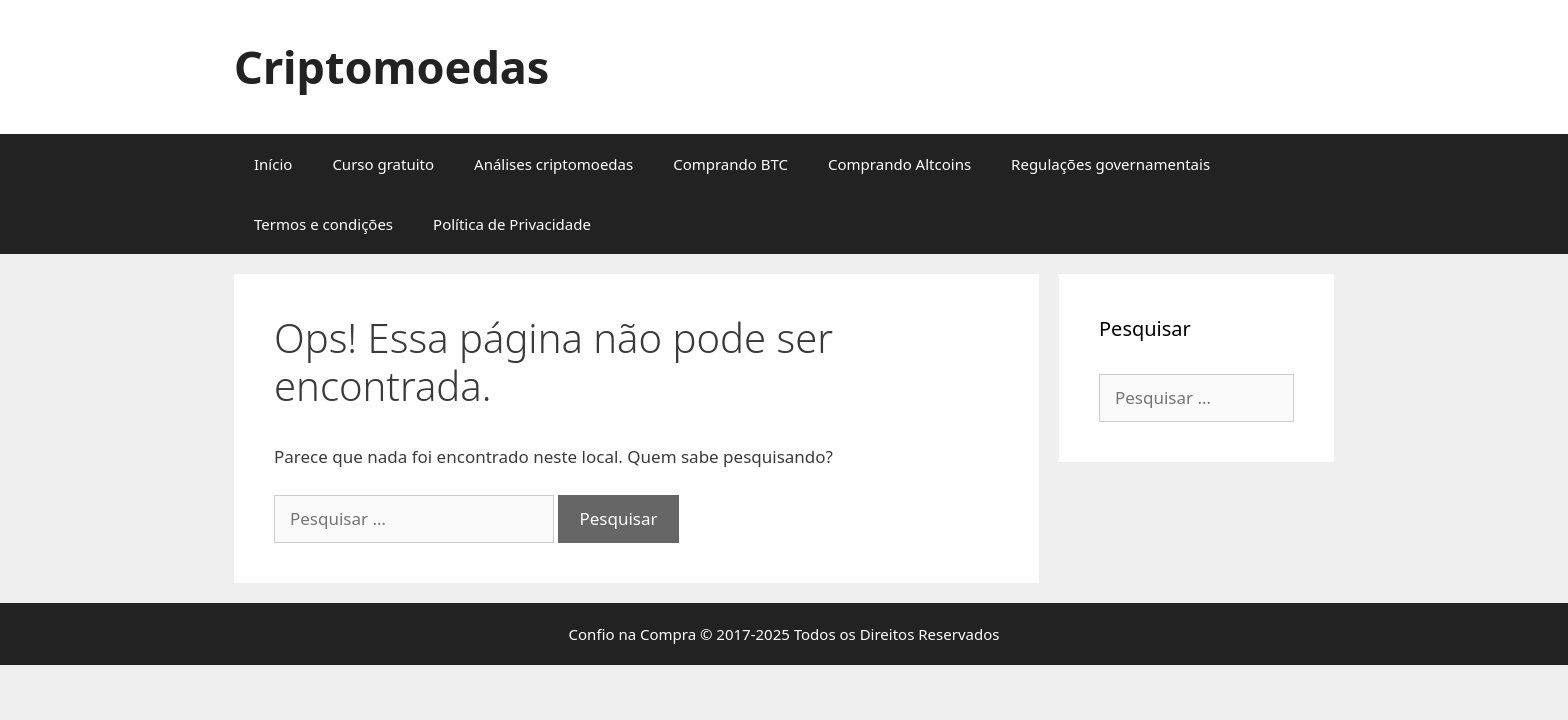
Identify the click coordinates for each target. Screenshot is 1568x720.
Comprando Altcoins (899, 164)
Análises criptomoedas (553, 164)
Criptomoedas (391, 66)
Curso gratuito (383, 164)
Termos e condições (323, 224)
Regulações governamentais (1110, 164)
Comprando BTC (730, 164)
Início (273, 164)
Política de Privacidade (512, 224)
